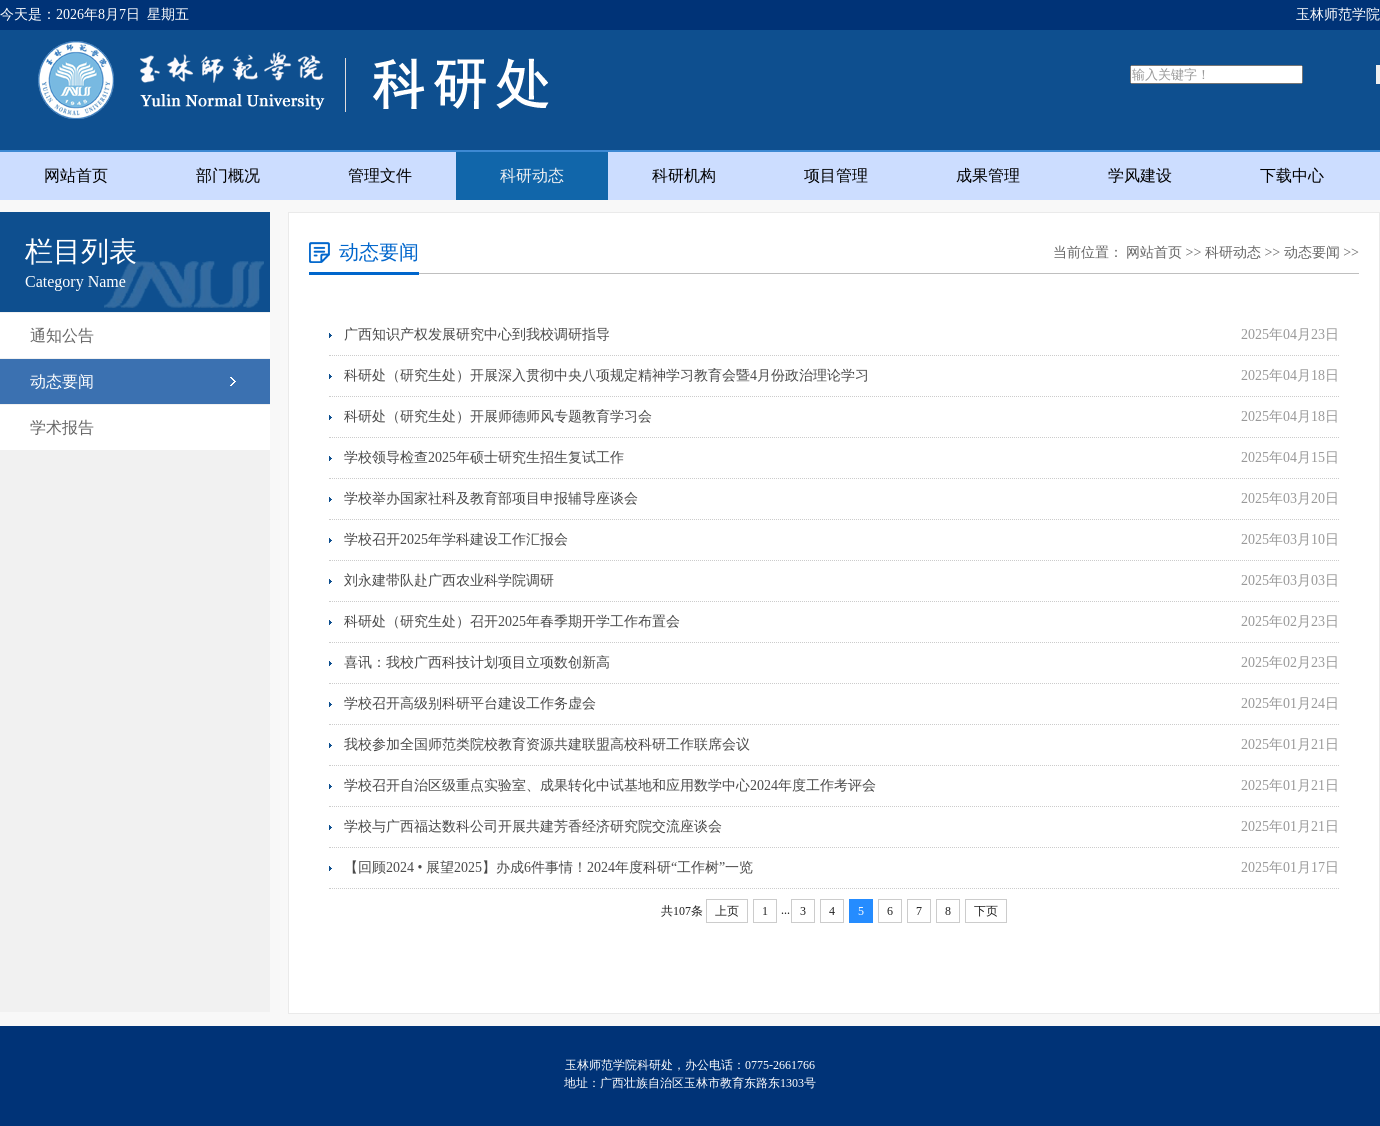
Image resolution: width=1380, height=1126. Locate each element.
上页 (727, 911)
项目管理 (836, 175)
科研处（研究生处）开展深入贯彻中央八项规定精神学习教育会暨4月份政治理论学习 (606, 375)
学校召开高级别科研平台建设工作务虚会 (470, 703)
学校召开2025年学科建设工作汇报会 (456, 539)
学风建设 (1140, 175)
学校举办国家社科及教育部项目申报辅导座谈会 (491, 498)
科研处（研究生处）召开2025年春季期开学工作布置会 (512, 621)
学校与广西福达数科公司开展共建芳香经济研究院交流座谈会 (533, 826)
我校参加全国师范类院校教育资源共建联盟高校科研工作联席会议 (547, 744)
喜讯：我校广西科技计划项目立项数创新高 (477, 662)
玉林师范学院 (1338, 14)
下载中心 (1292, 175)
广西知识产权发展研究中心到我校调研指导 (477, 334)
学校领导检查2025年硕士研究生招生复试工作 (484, 457)
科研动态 (532, 175)
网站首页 (76, 175)
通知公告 (62, 335)
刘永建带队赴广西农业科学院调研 (449, 580)
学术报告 (62, 427)
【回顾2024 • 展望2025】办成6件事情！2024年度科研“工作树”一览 (548, 867)
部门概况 (228, 175)
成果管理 (988, 175)
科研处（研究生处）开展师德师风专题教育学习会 (498, 416)
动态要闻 (62, 381)
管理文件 (380, 175)
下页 (986, 911)
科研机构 (684, 175)
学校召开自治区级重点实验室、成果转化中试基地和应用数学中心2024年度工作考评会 (610, 785)
